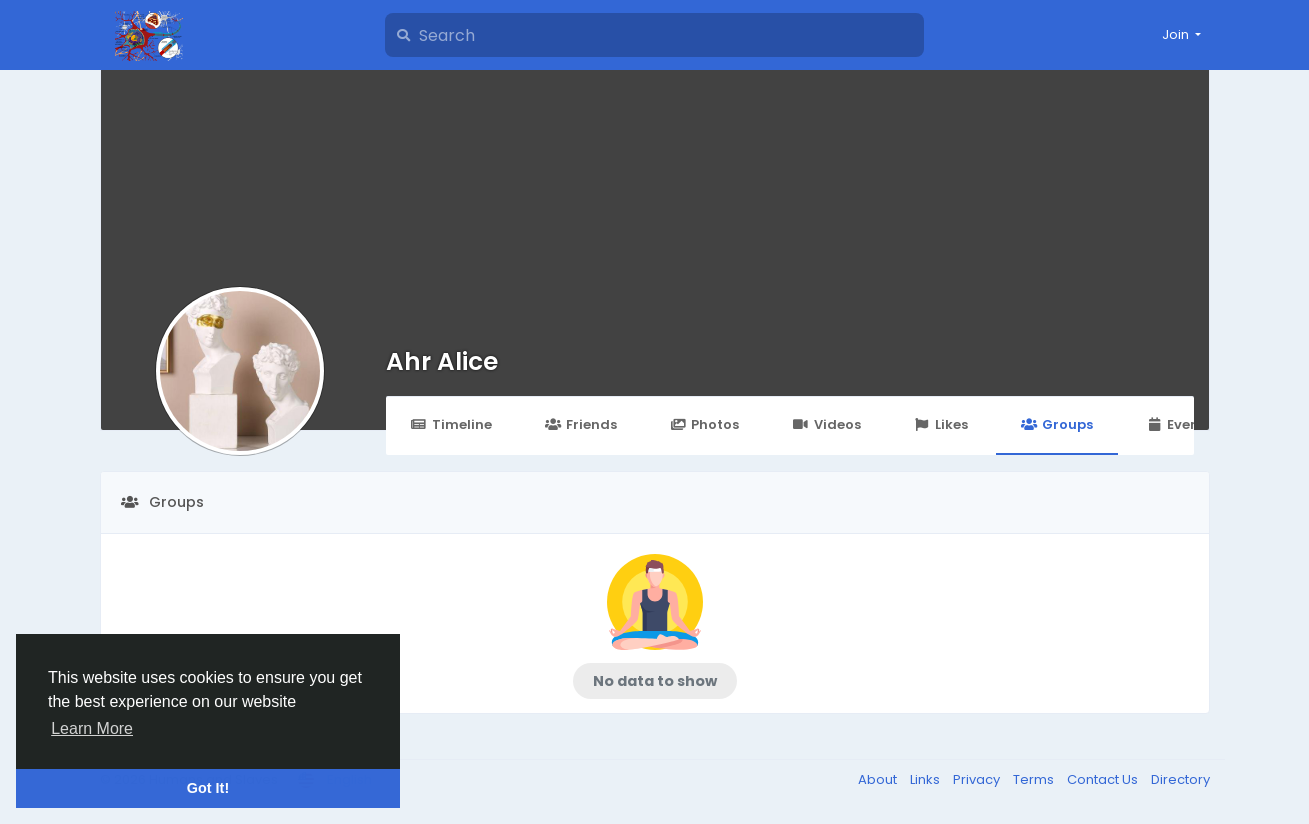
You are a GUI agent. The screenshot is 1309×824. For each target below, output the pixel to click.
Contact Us (1104, 779)
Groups (1057, 424)
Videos (826, 424)
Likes (941, 424)
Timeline (451, 424)
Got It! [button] (208, 788)
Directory (1180, 779)
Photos (704, 424)
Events (1179, 424)
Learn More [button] (92, 728)
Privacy (978, 779)
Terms (1035, 779)
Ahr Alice (442, 361)
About (879, 779)
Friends (581, 424)
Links (926, 779)
